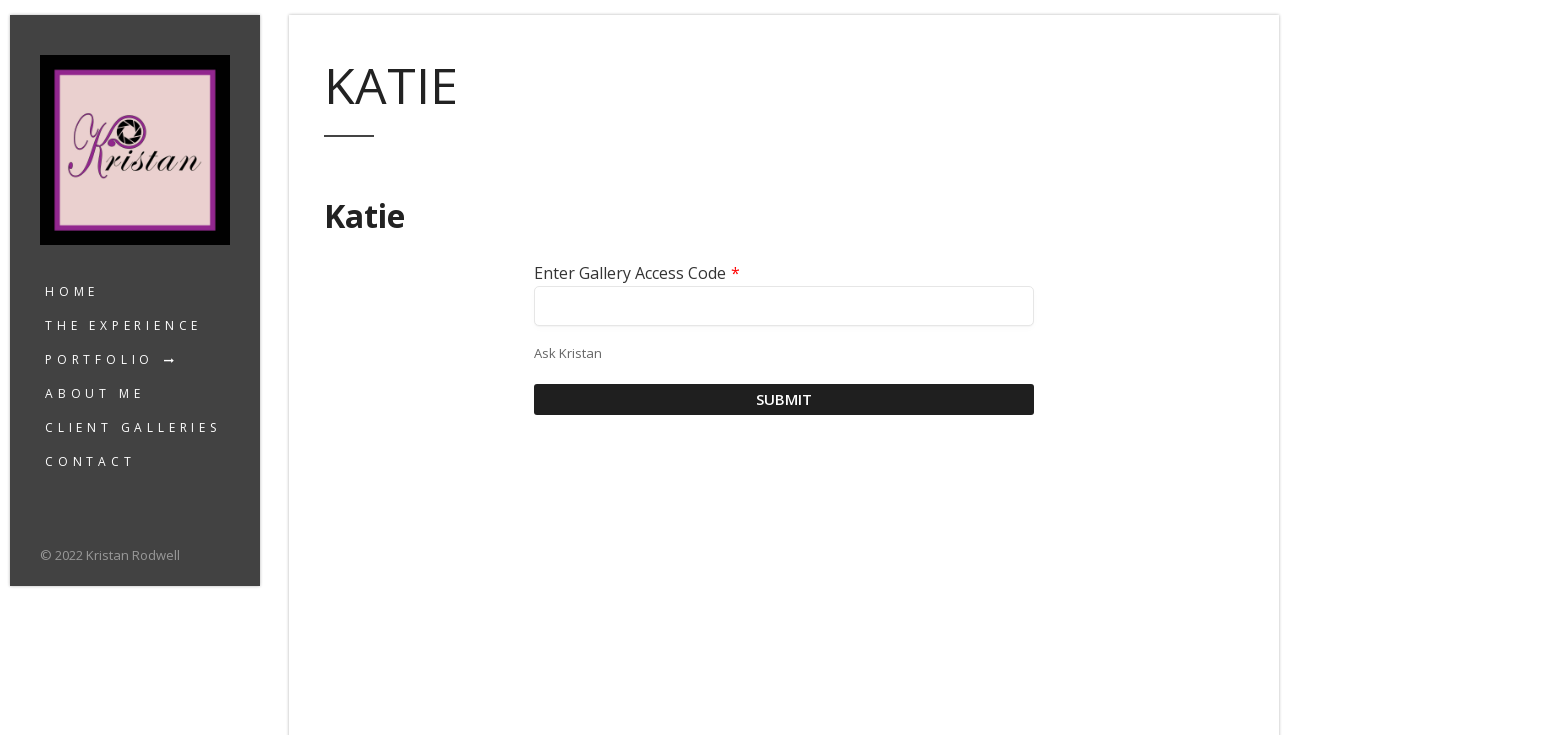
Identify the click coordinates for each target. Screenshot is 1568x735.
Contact (90, 461)
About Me (94, 393)
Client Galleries (133, 427)
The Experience (123, 325)
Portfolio (99, 359)
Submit (784, 399)
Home (72, 291)
